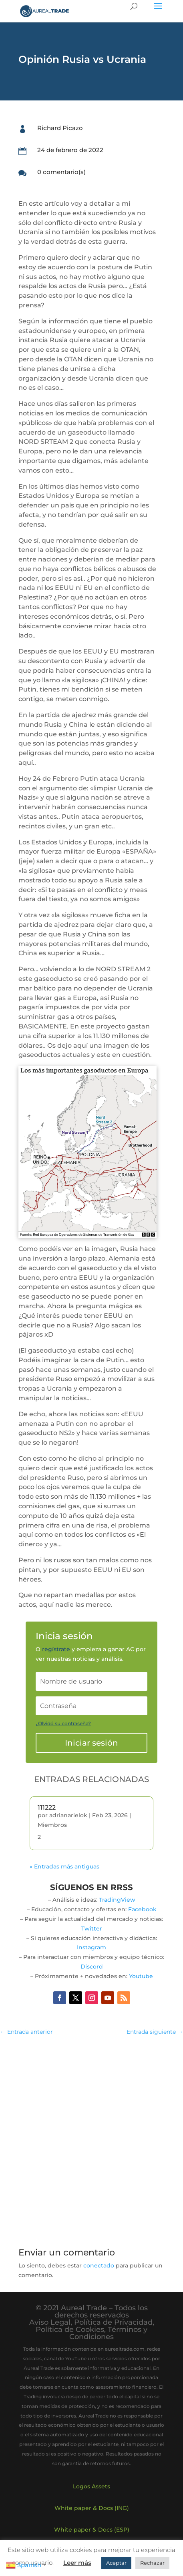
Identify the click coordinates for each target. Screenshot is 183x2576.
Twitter (91, 1928)
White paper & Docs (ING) (91, 2508)
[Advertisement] (91, 2137)
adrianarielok (68, 1815)
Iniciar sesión (91, 1743)
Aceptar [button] (116, 2563)
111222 (47, 1807)
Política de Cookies (70, 2329)
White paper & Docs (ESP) (91, 2529)
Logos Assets (91, 2486)
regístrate (56, 1649)
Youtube (141, 1976)
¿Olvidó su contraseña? (63, 1723)
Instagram (91, 1947)
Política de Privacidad (113, 2322)
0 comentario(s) (61, 172)
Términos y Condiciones (108, 2333)
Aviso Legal (49, 2322)
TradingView (117, 1899)
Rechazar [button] (152, 2563)
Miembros (52, 1824)
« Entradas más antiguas (64, 1866)
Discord (91, 1966)
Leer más (77, 2562)
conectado (98, 2265)
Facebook (142, 1909)
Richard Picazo (60, 128)
